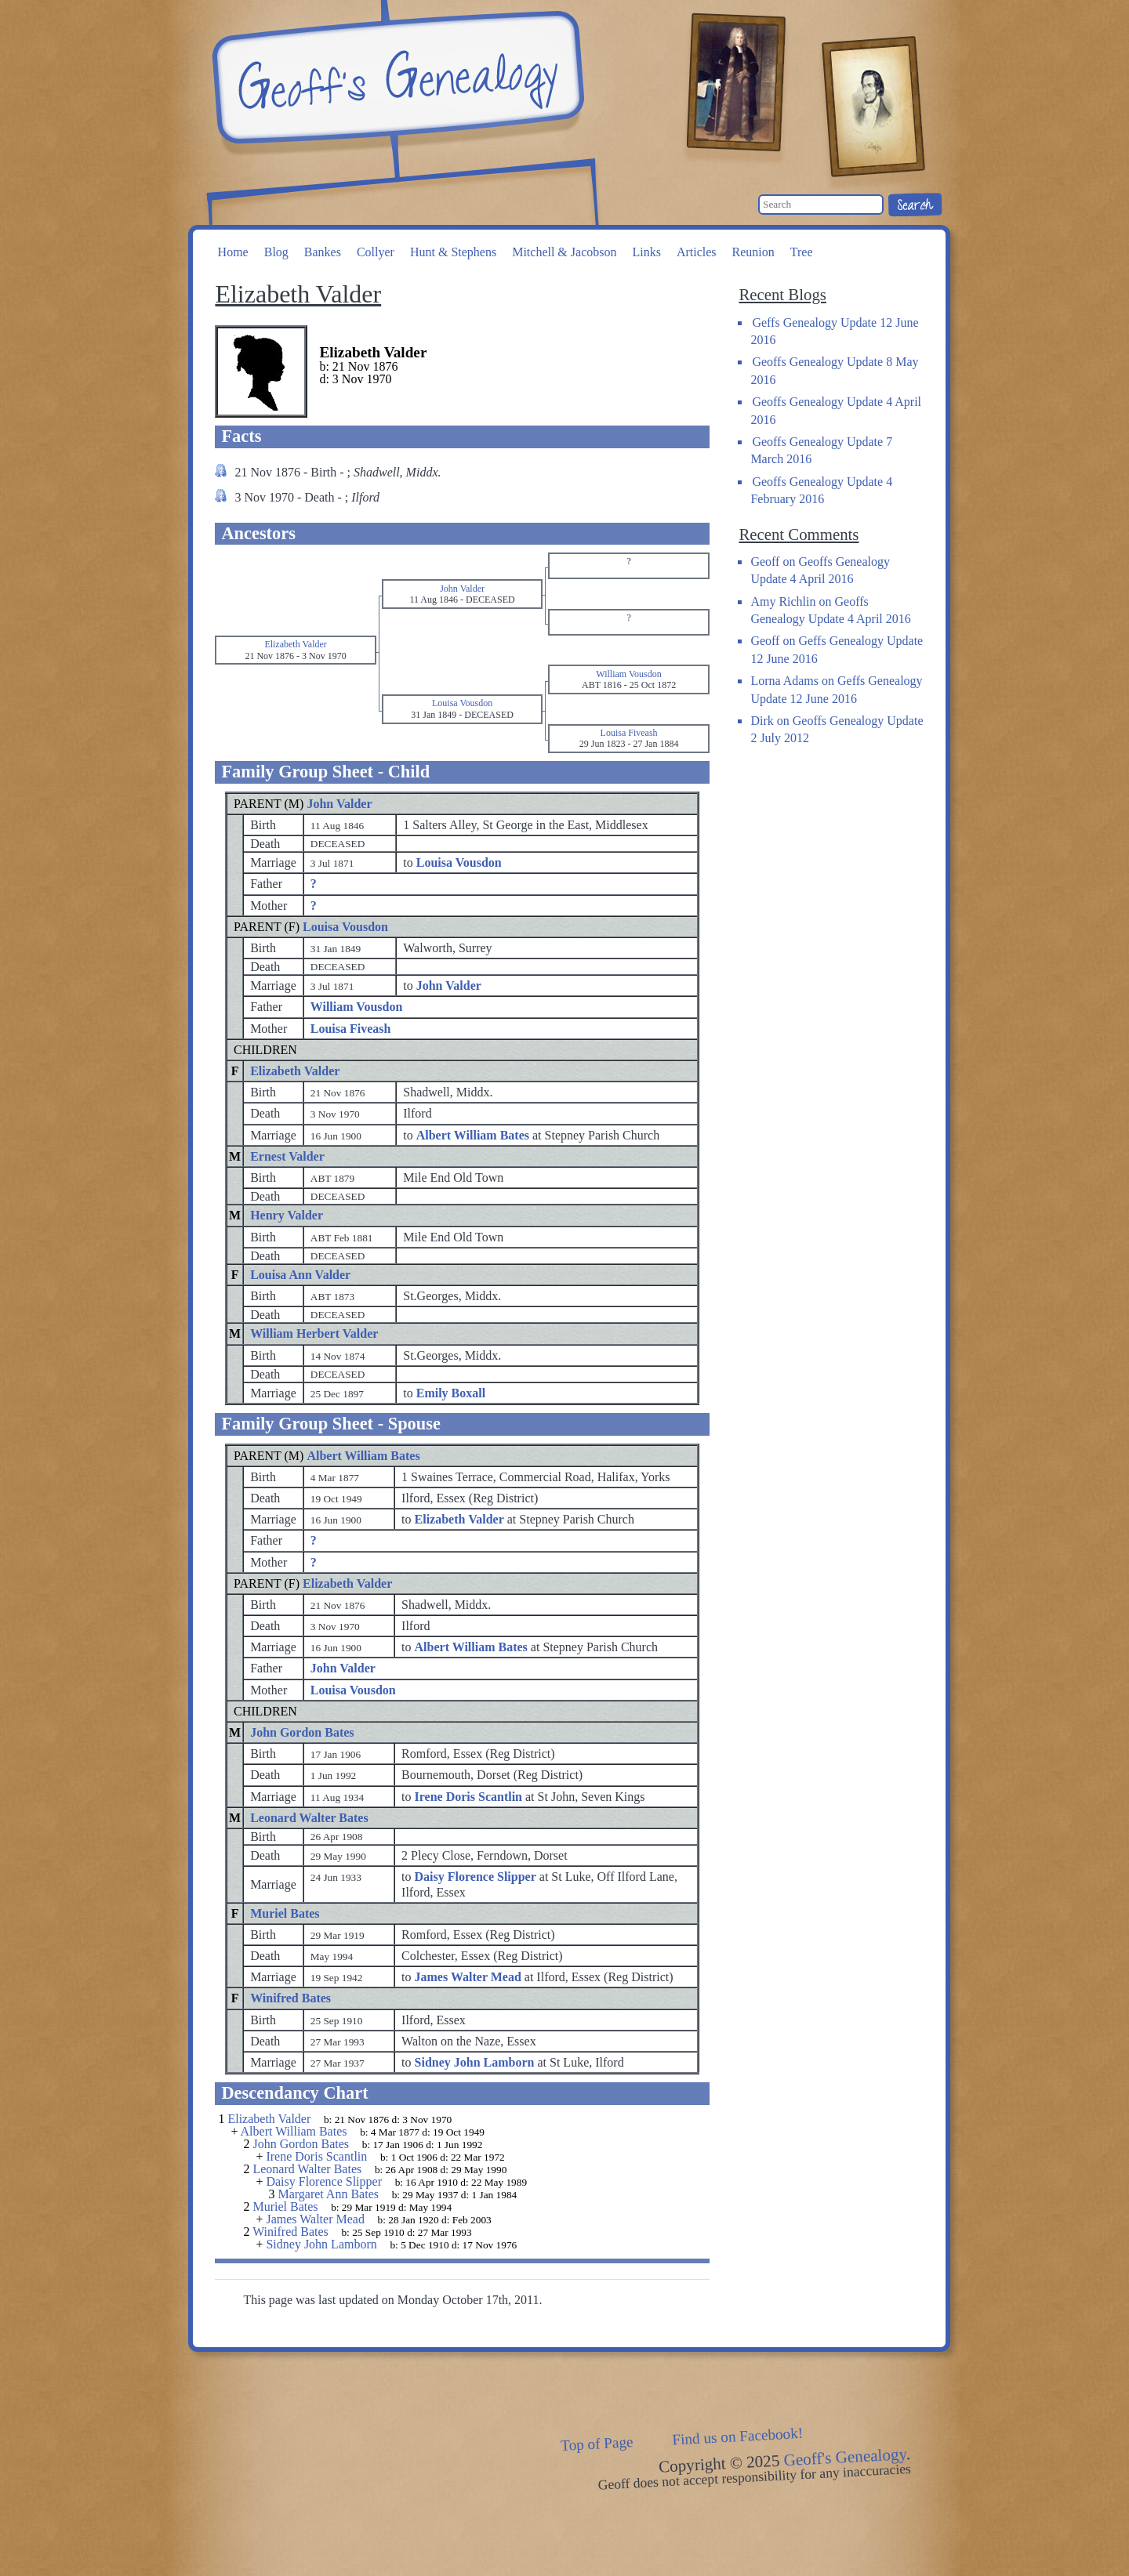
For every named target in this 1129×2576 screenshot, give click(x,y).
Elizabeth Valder (294, 1071)
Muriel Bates (284, 1913)
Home (233, 252)
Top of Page (597, 2443)
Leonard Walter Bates (309, 1817)
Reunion (753, 252)
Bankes (322, 252)
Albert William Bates (363, 1455)
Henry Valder (286, 1215)
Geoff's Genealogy (396, 78)
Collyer (375, 252)
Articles (697, 252)
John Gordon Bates (302, 1732)
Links (646, 252)
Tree (801, 252)
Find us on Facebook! (738, 2436)
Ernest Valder (287, 1156)
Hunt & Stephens (453, 252)
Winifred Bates (290, 1998)
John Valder (339, 803)
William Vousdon (356, 1006)
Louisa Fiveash (350, 1028)
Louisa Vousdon (345, 926)
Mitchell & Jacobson (564, 252)
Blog (276, 252)
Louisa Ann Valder (300, 1274)
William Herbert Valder (314, 1333)
